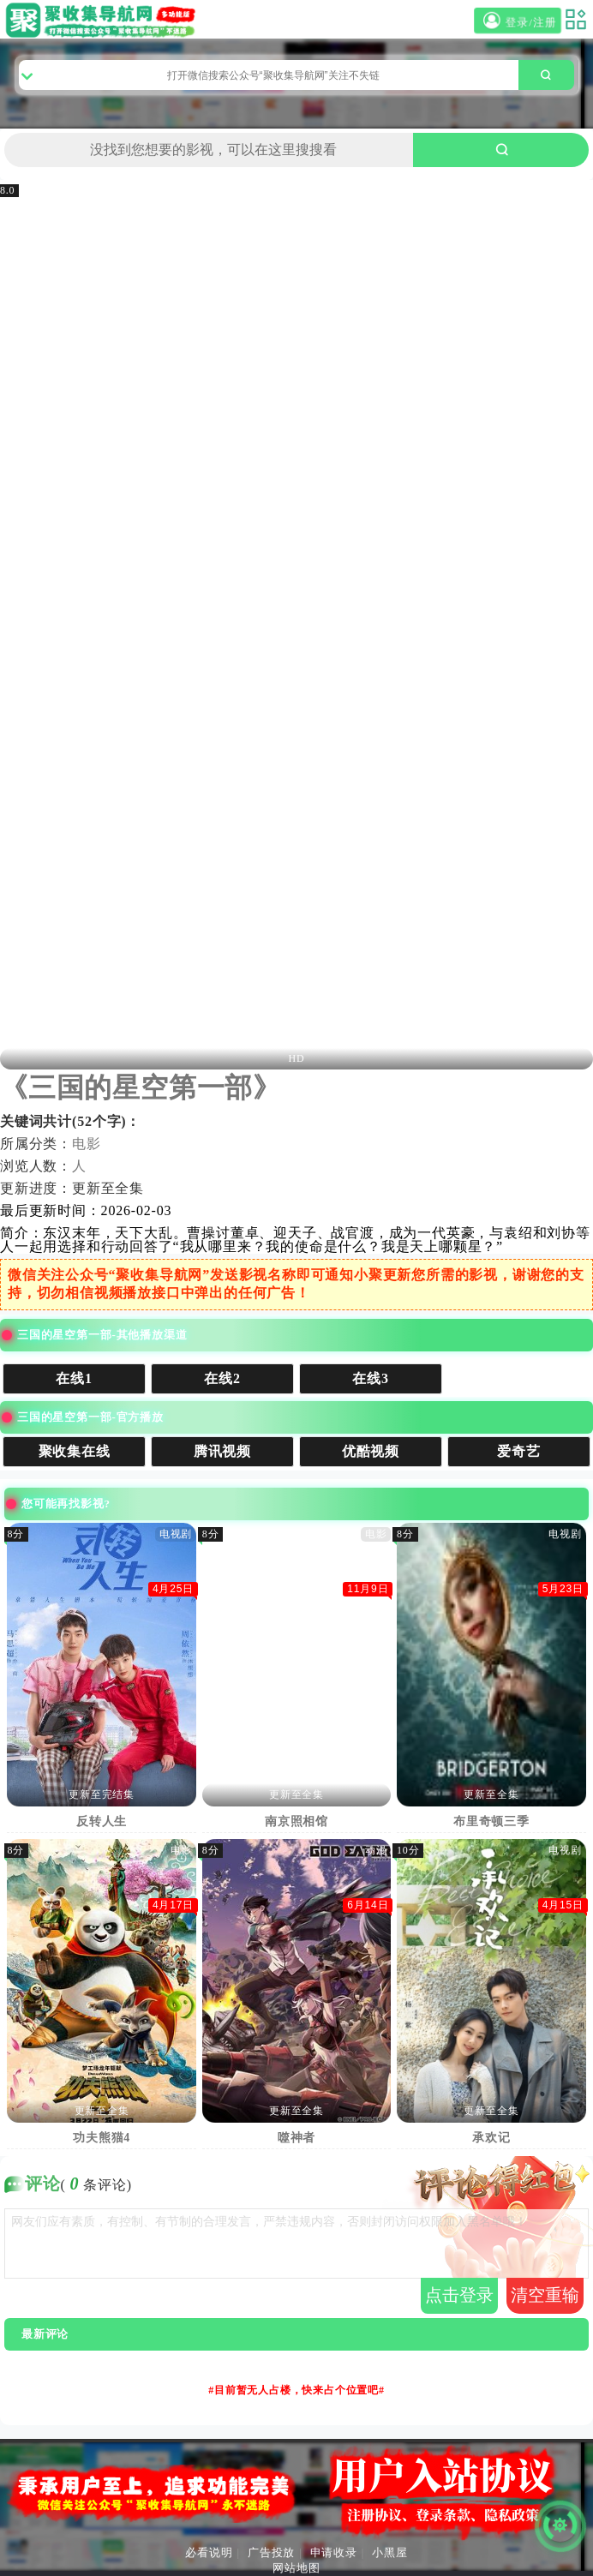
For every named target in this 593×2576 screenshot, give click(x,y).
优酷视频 (371, 1451)
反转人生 (102, 1821)
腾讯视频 (223, 1451)
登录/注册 (517, 20)
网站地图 (296, 2567)
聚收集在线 (75, 1451)
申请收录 (333, 2552)
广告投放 (271, 2552)
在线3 (371, 1378)
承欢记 (492, 2137)
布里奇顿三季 (492, 1821)
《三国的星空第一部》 (141, 1087)
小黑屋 (389, 2552)
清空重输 (545, 2294)
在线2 (223, 1378)
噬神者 (297, 2137)
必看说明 (208, 2552)
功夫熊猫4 (102, 2137)
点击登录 (459, 2294)
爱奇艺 (519, 1451)
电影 (87, 1143)
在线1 (75, 1378)
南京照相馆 (297, 1821)
